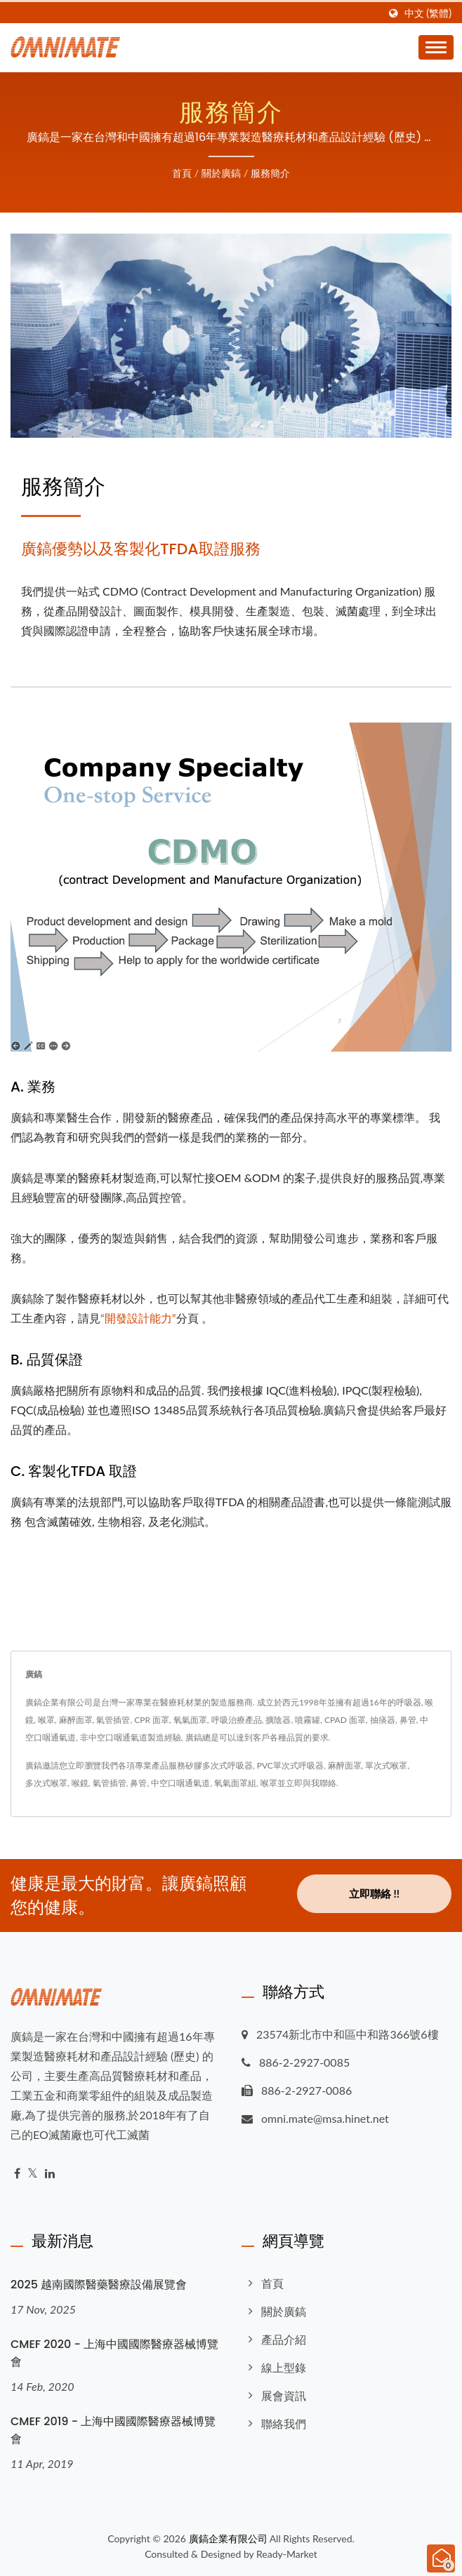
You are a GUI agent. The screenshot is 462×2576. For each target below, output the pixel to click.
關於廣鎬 (221, 173)
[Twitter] (32, 2174)
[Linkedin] (50, 2174)
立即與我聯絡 (311, 1783)
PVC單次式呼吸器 (290, 1765)
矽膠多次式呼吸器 (219, 1765)
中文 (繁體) (427, 13)
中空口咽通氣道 (180, 1783)
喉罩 (268, 1783)
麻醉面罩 (345, 1765)
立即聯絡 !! (374, 1893)
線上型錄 (283, 2367)
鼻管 (138, 1783)
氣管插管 (109, 1783)
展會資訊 (283, 2395)
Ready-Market (286, 2554)
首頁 (182, 173)
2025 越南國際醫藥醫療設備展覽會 (99, 2284)
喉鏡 (80, 1783)
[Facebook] (17, 2174)
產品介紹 (283, 2339)
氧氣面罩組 (235, 1783)
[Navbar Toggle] (436, 47)
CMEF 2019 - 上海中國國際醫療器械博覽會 (113, 2430)
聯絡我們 (283, 2423)
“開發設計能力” (138, 1317)
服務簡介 (270, 173)
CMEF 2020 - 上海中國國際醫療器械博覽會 (114, 2353)
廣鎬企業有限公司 (228, 2538)
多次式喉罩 (46, 1783)
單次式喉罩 (386, 1765)
